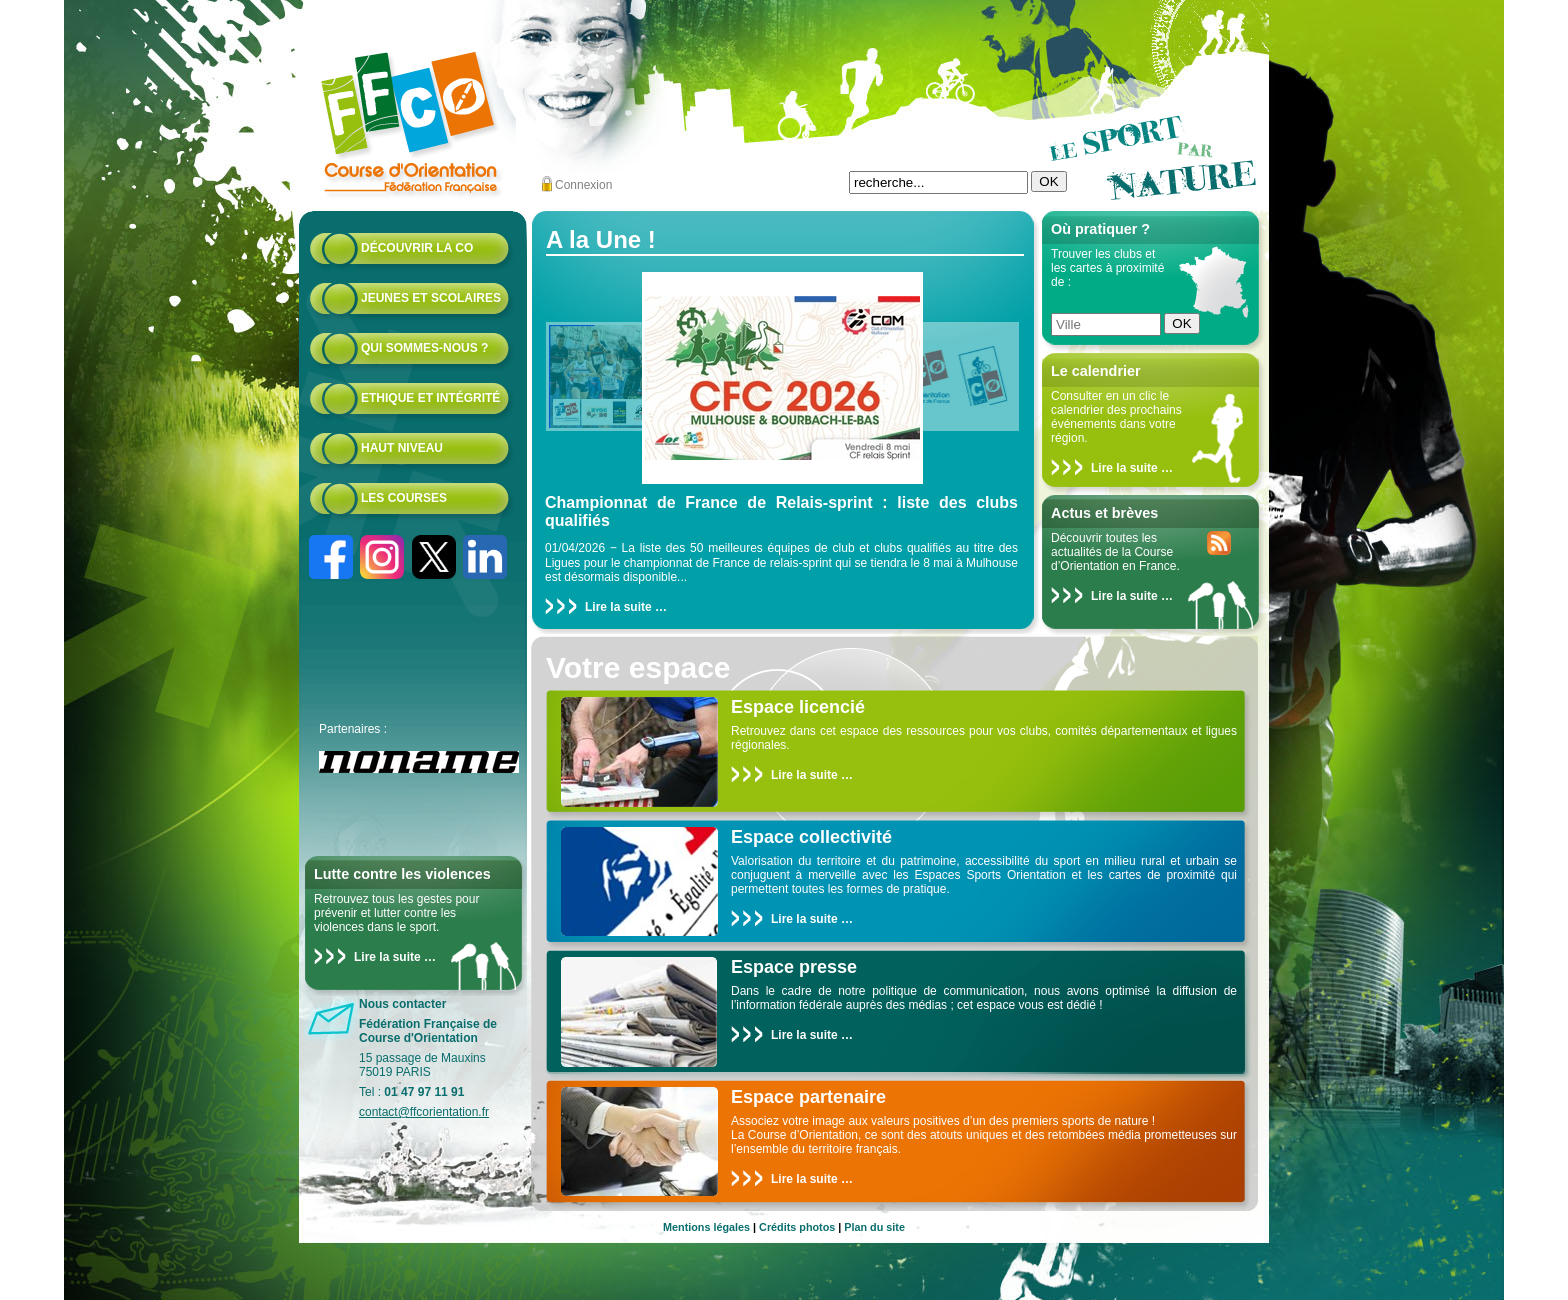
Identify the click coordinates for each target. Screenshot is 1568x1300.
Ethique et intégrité (430, 398)
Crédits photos (797, 1227)
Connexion (583, 185)
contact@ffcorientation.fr (424, 1112)
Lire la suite (387, 957)
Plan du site (874, 1227)
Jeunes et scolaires (431, 298)
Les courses (404, 498)
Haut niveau (402, 448)
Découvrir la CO (417, 248)
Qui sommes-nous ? (424, 348)
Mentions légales (706, 1227)
